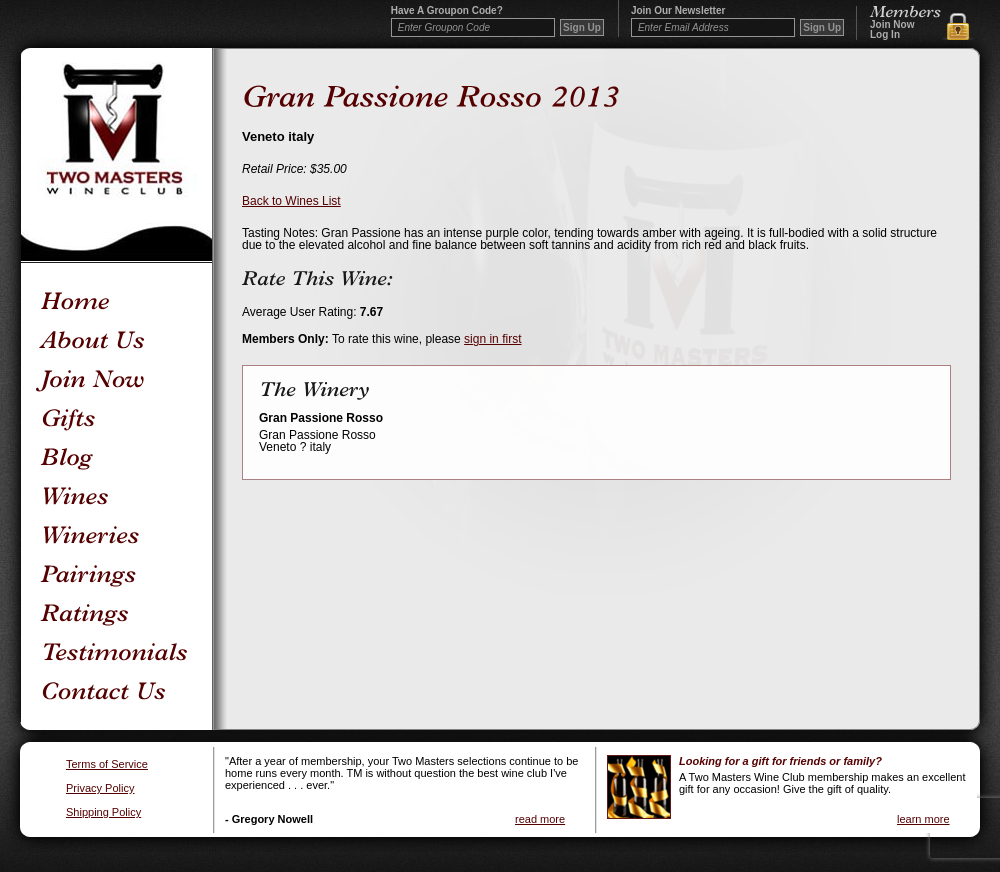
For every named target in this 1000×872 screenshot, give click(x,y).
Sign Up (822, 27)
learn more (923, 819)
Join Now (892, 25)
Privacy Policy (100, 788)
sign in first (492, 339)
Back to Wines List (291, 201)
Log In (885, 35)
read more (540, 819)
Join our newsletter (678, 11)
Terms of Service (107, 764)
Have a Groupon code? (447, 11)
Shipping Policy (103, 812)
